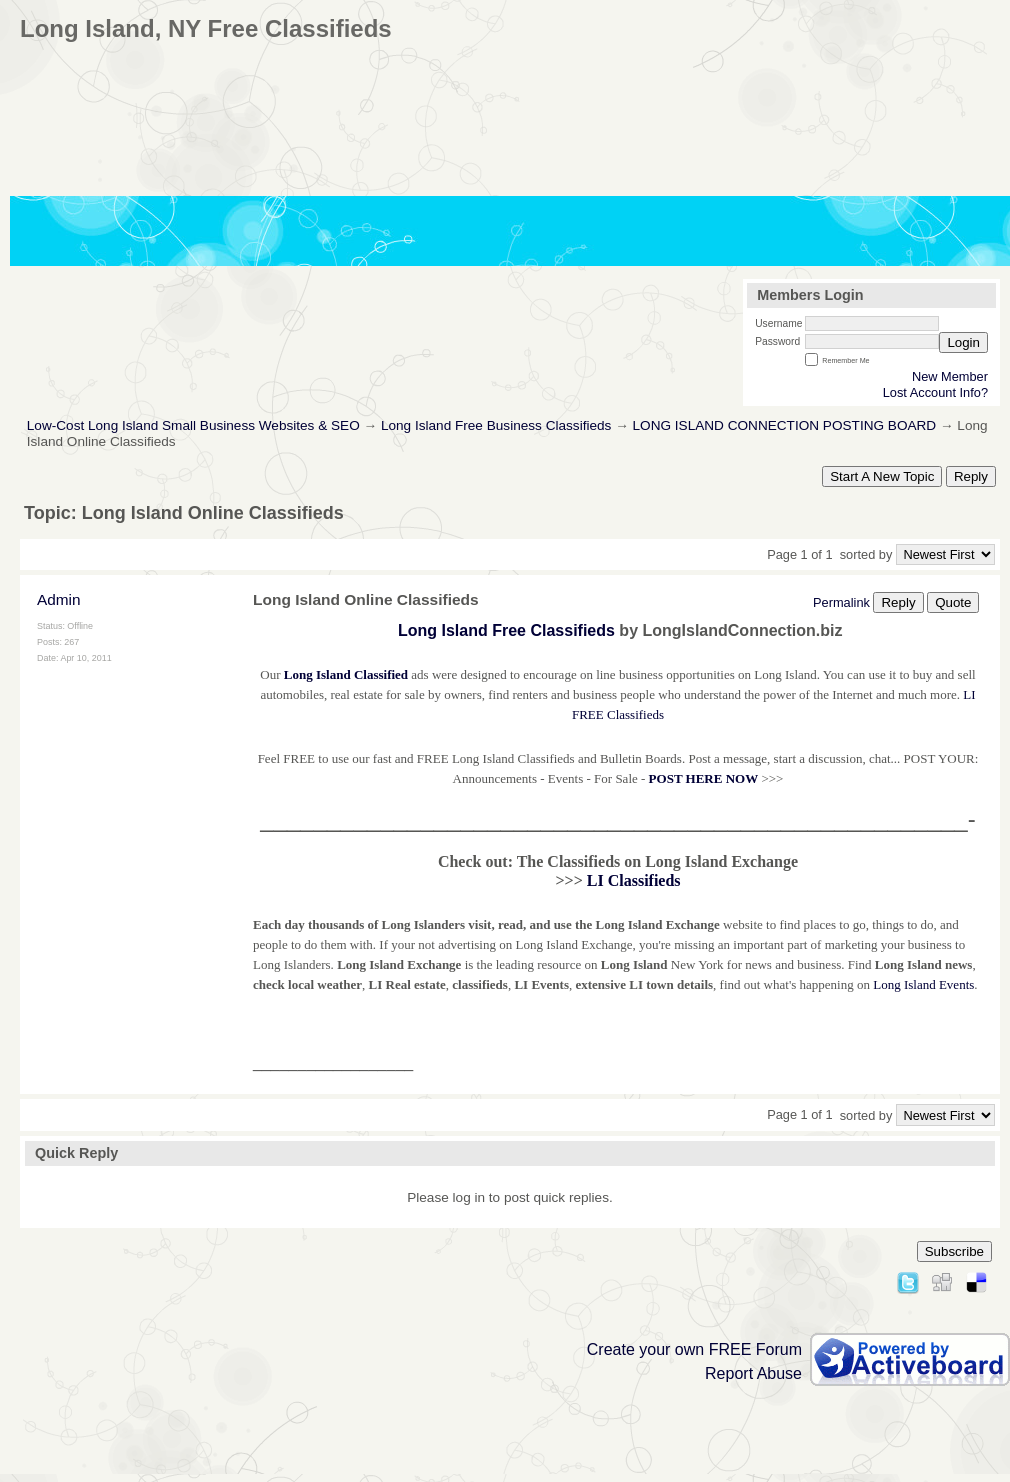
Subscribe (954, 1251)
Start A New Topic (882, 476)
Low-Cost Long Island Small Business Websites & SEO (193, 425)
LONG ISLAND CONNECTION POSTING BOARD (785, 425)
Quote (953, 602)
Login (963, 342)
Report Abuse (753, 1373)
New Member (950, 376)
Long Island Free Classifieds (506, 630)
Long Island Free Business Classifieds (496, 425)
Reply (971, 476)
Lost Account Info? (935, 392)
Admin (59, 599)
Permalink (841, 602)
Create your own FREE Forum (694, 1349)
